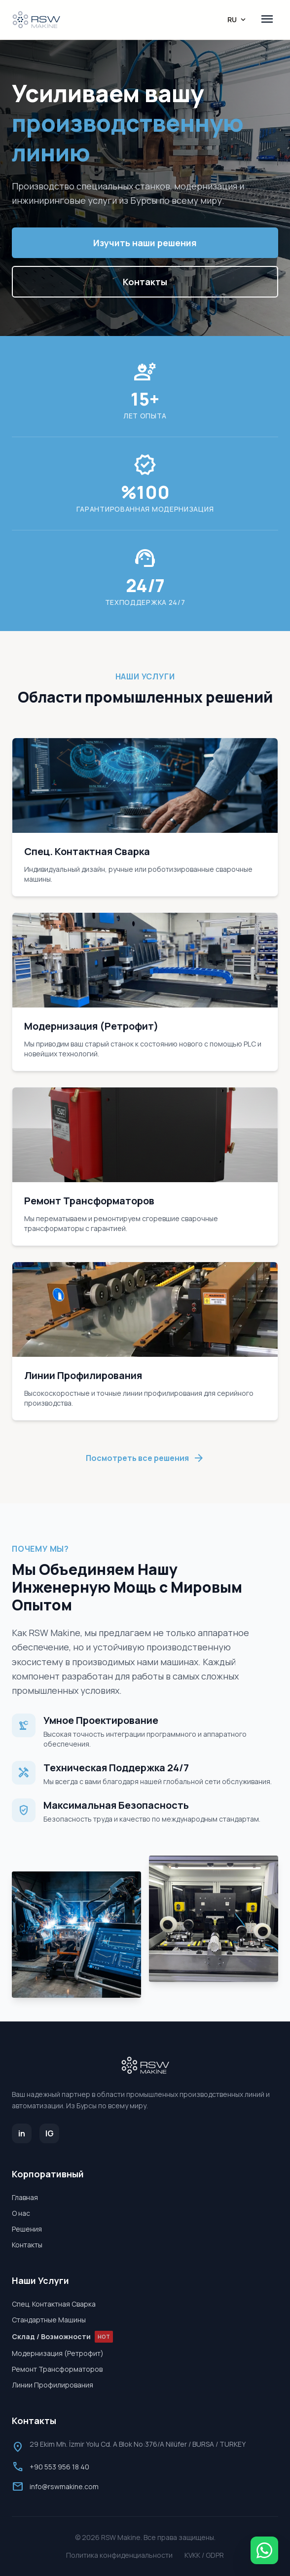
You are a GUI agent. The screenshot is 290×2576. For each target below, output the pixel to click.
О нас (21, 2213)
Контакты (145, 282)
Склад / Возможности (62, 2337)
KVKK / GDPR (204, 2555)
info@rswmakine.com (64, 2486)
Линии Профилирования (52, 2384)
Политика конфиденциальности (119, 2555)
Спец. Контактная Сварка (54, 2304)
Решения (27, 2229)
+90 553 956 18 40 (59, 2466)
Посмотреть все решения (145, 1458)
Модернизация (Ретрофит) (58, 2353)
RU (237, 20)
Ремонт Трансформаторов (57, 2369)
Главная (25, 2197)
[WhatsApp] (264, 2550)
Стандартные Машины (49, 2319)
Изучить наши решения (145, 243)
